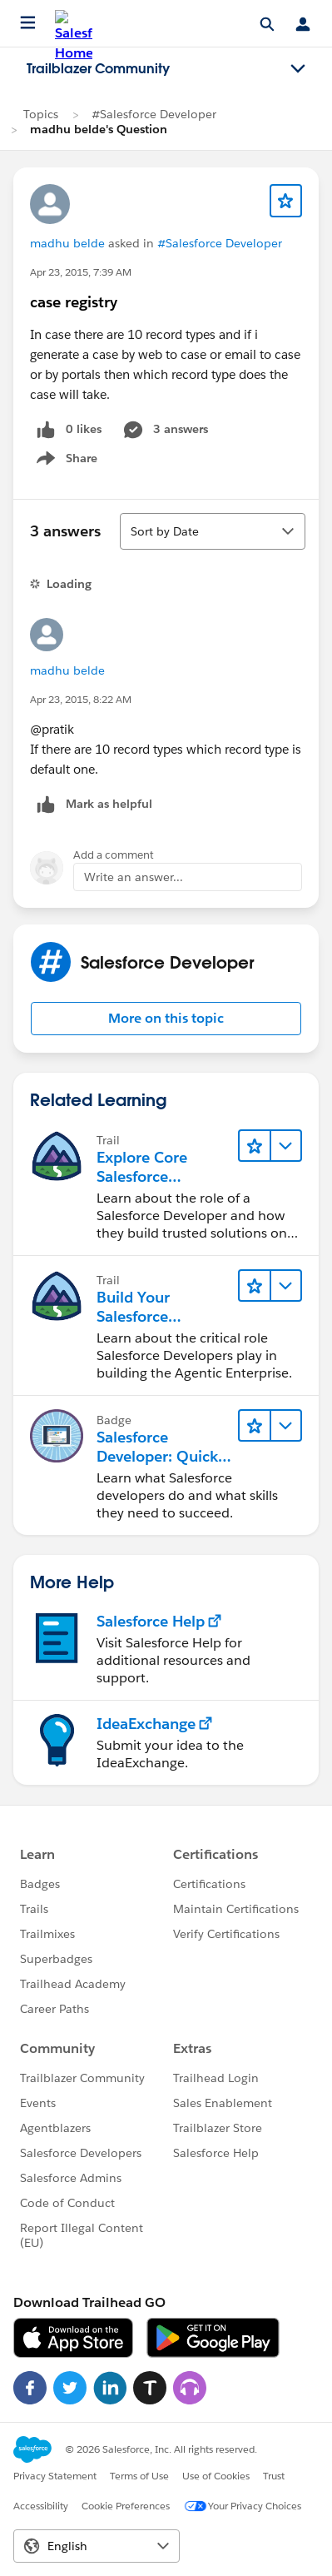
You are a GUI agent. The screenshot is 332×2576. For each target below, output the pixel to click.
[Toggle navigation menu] (298, 69)
